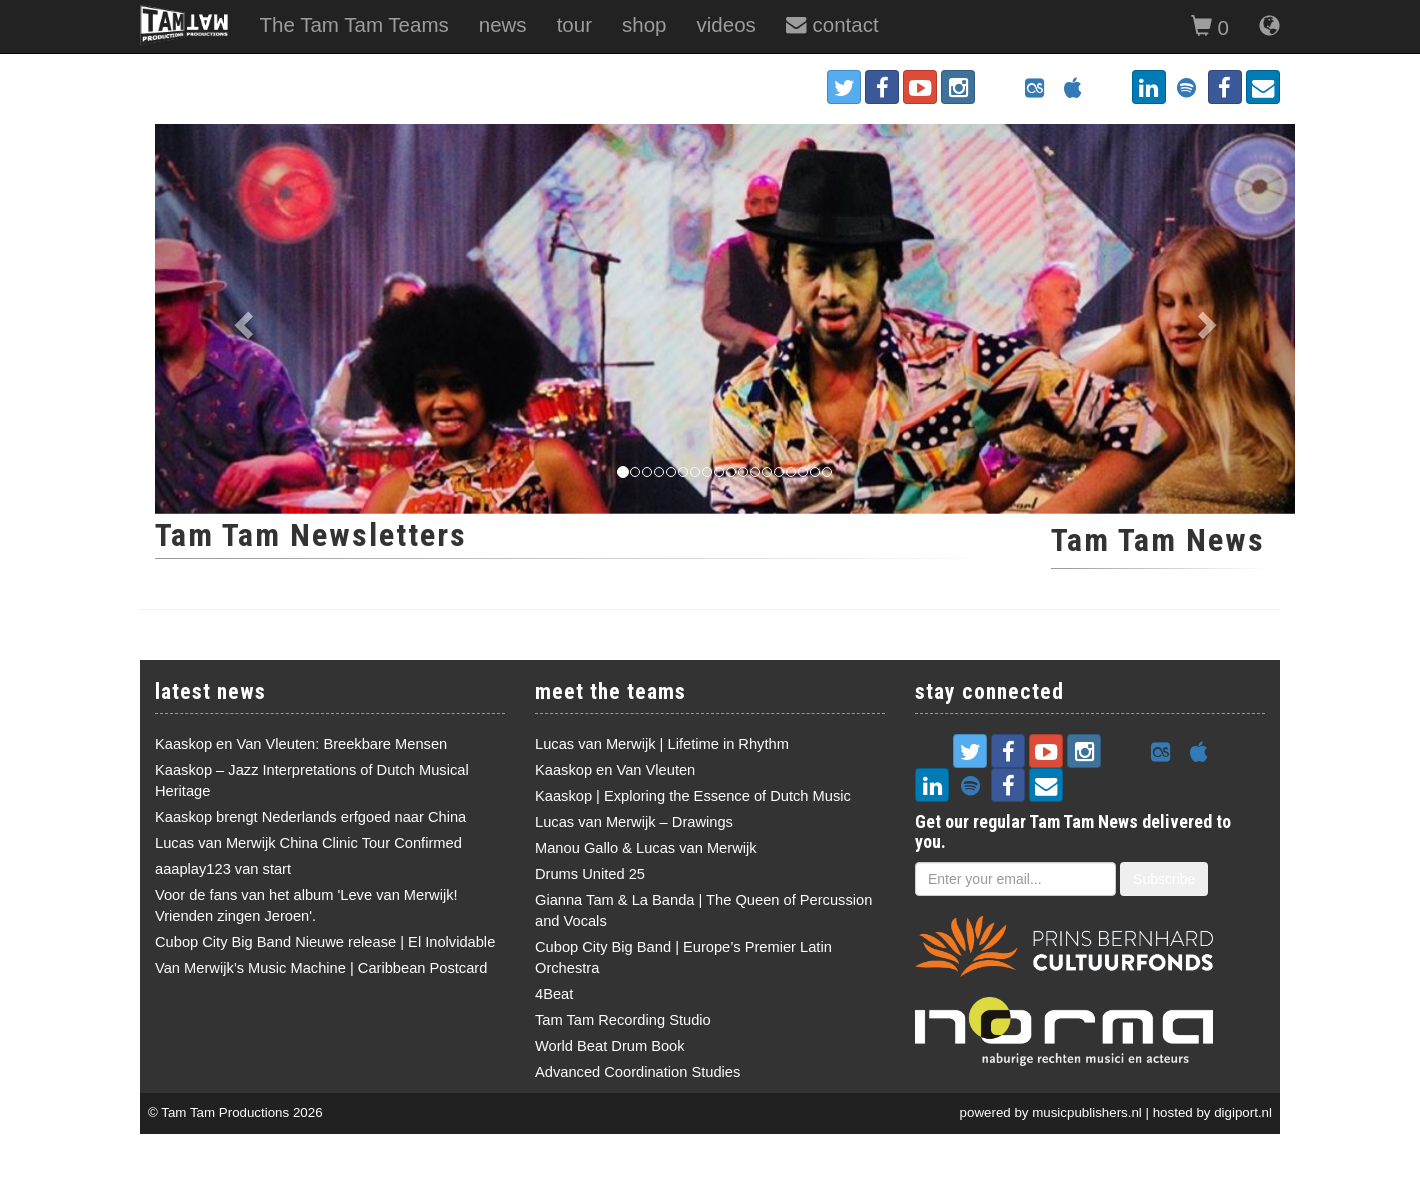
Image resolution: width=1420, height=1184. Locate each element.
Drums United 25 (590, 874)
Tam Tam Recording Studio (623, 1020)
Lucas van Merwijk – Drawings (634, 822)
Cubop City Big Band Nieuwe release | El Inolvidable (325, 942)
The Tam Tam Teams (353, 24)
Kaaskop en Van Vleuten (615, 770)
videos (726, 24)
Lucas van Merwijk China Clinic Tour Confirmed (308, 843)
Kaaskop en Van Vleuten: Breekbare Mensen (301, 744)
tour (574, 24)
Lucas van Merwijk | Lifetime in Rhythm (662, 744)
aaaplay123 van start (223, 869)
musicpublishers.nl (1087, 1112)
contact (832, 24)
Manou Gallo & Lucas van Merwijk (646, 848)
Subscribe (1164, 879)
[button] (240, 319)
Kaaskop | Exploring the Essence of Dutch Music (693, 796)
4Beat (554, 994)
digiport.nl (1243, 1112)
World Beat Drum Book (610, 1046)
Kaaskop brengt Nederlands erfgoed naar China (310, 817)
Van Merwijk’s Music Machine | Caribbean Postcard (321, 968)
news (503, 24)
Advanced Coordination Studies (637, 1072)
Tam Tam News (1158, 540)
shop (644, 24)
